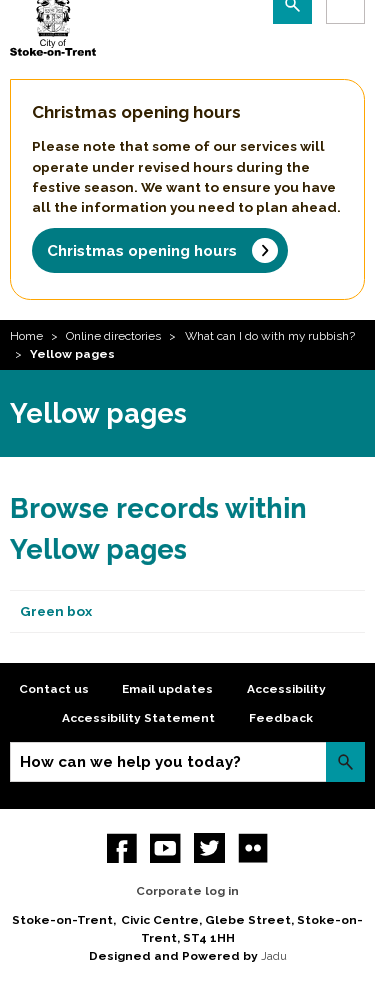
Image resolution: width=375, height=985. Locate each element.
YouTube (165, 848)
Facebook (122, 848)
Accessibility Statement (138, 718)
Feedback (281, 718)
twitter (209, 848)
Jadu (274, 956)
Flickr (253, 848)
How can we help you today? (130, 762)
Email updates (167, 689)
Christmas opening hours (142, 251)
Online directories (113, 336)
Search (345, 761)
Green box (56, 611)
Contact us (54, 689)
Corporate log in (187, 891)
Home (26, 336)
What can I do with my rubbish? (270, 336)
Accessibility (286, 689)
